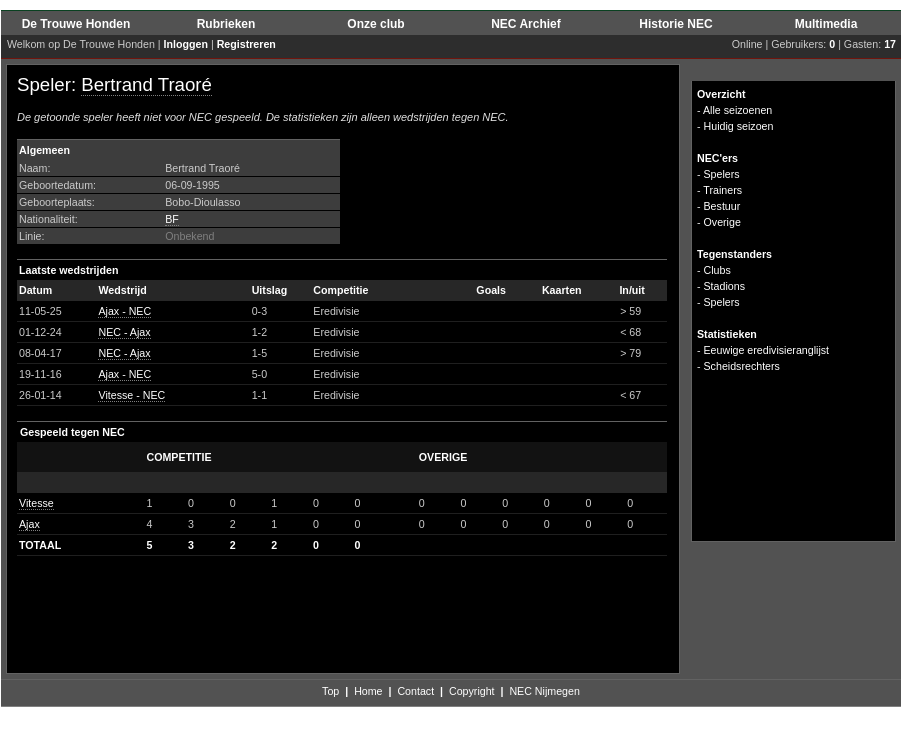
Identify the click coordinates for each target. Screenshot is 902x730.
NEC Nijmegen (544, 691)
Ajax (29, 524)
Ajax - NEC (124, 311)
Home (368, 691)
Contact (415, 691)
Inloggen (186, 44)
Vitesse (36, 503)
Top (330, 691)
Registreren (246, 44)
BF (172, 219)
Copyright (472, 691)
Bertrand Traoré (146, 84)
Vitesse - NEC (131, 395)
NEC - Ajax (124, 332)
